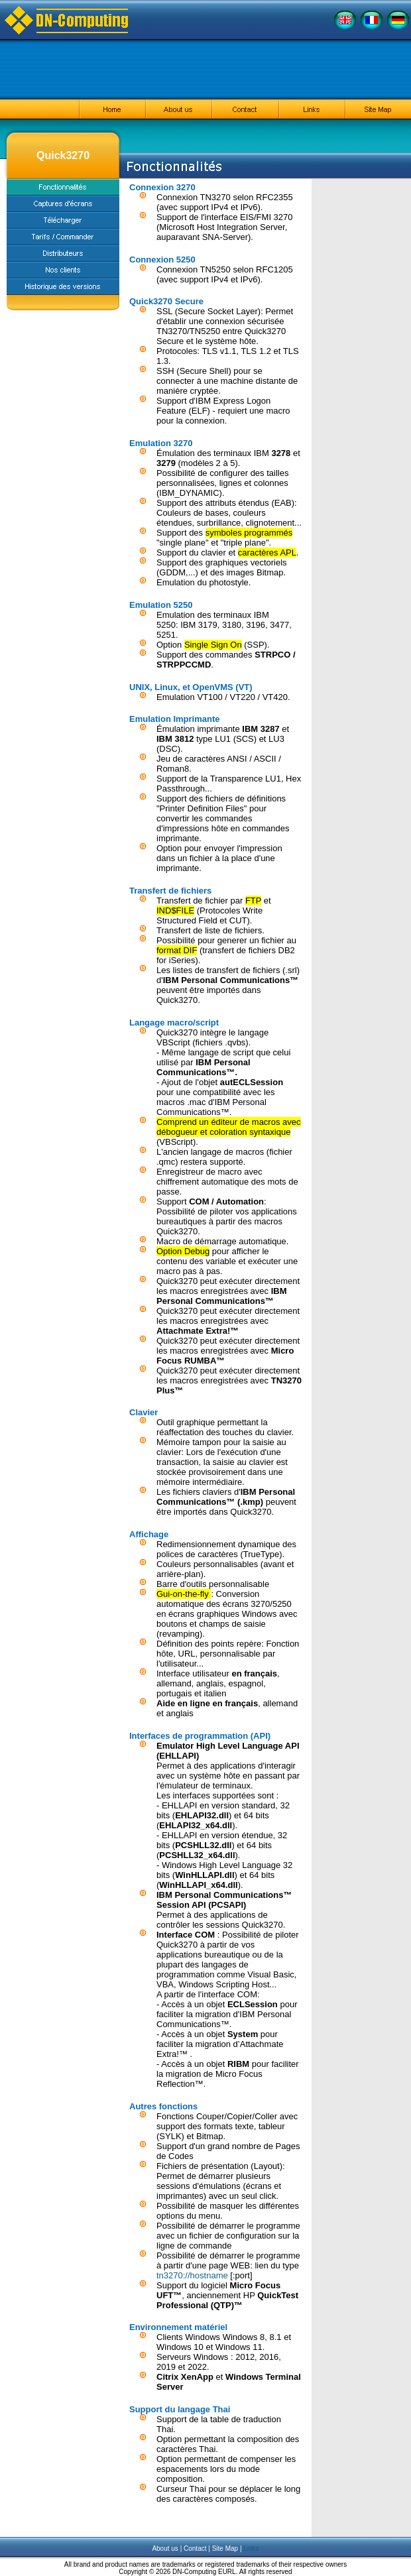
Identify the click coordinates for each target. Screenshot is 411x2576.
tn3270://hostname (192, 2275)
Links (251, 2548)
